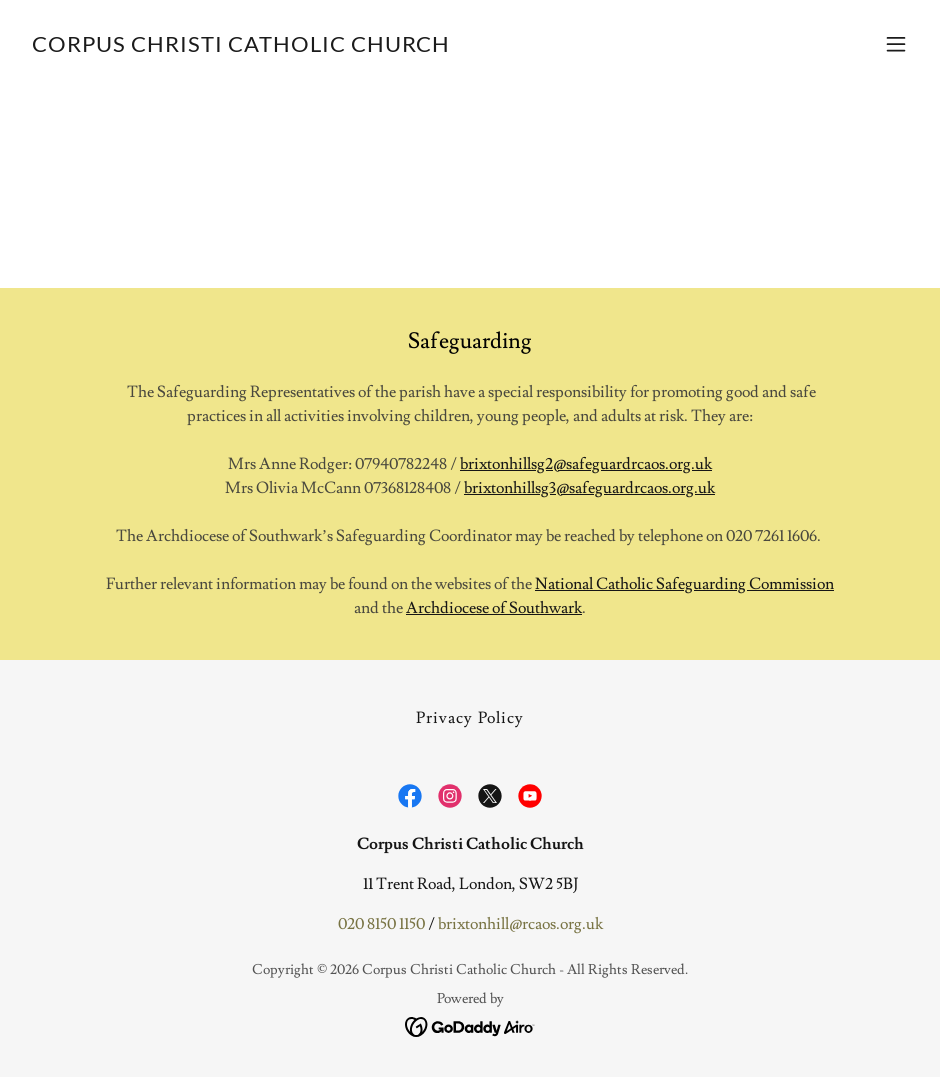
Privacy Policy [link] (469, 718)
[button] (896, 44)
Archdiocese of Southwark (494, 608)
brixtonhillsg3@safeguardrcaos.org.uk (589, 488)
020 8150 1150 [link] (381, 924)
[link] (241, 47)
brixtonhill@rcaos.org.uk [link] (520, 924)
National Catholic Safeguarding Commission (684, 584)
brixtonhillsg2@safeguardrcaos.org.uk (586, 464)
